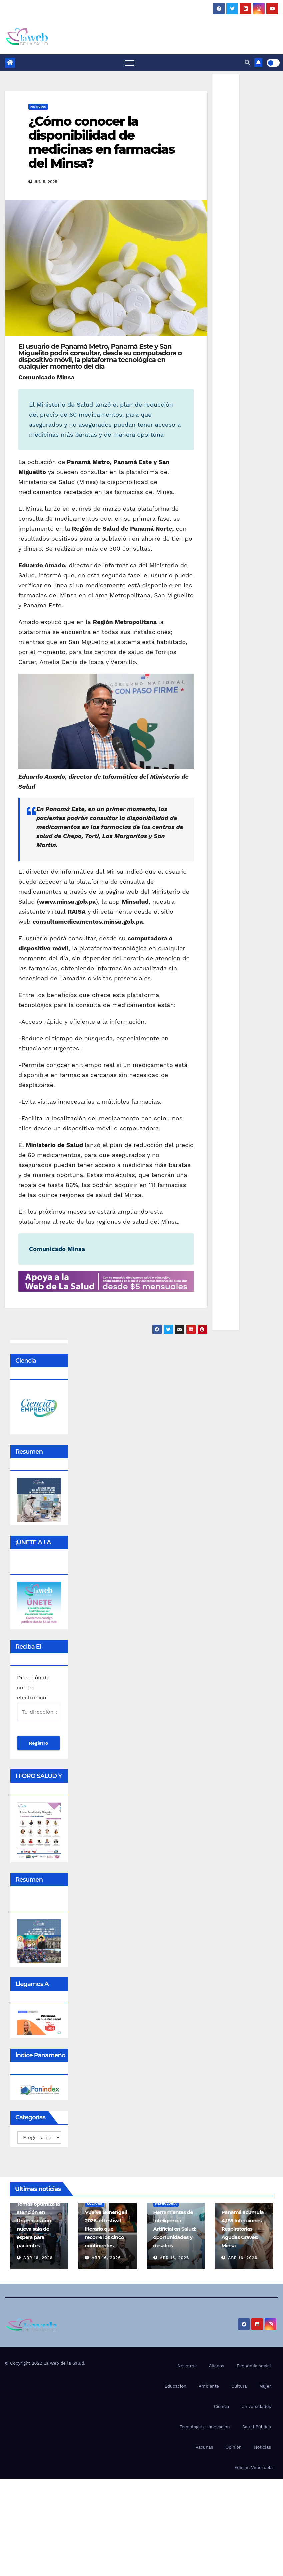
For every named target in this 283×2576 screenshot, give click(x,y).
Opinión (233, 2447)
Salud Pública (256, 2426)
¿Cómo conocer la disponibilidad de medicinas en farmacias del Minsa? (101, 142)
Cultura (94, 2203)
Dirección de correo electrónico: (39, 1697)
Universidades (256, 2406)
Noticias (38, 106)
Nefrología (166, 2203)
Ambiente (209, 2386)
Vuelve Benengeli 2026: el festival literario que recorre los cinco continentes (106, 2229)
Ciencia (221, 2406)
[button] (247, 62)
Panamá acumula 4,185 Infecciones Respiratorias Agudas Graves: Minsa (242, 2229)
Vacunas (204, 2447)
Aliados (216, 2365)
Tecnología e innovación (205, 2426)
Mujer (265, 2386)
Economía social (254, 2365)
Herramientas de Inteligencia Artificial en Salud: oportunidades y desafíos (174, 2229)
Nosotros (187, 2365)
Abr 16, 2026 (38, 2257)
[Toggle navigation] (130, 62)
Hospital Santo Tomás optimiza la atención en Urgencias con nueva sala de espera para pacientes (38, 2220)
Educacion (175, 2386)
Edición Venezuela (253, 2467)
